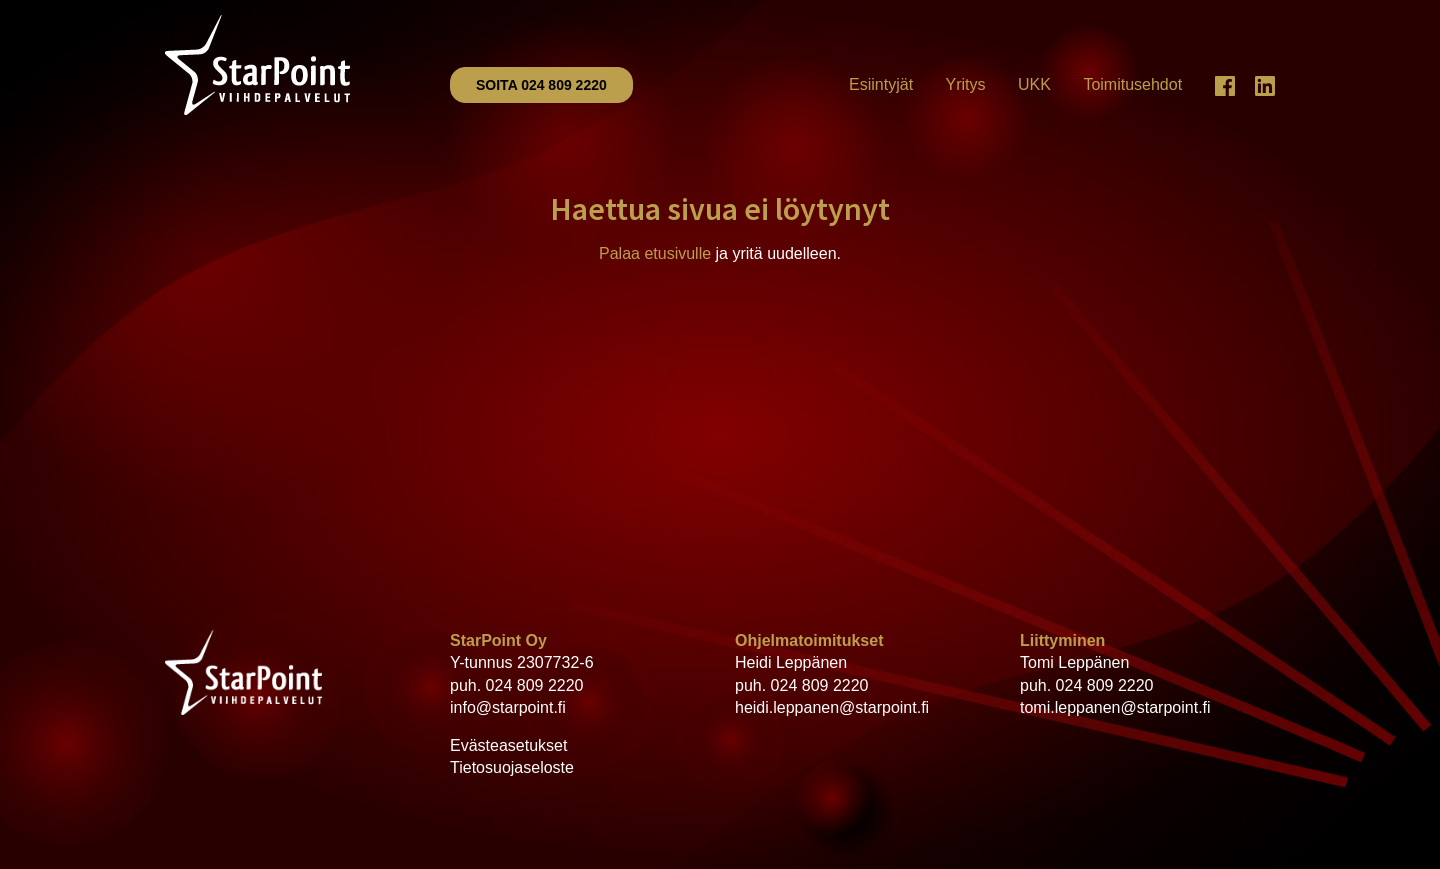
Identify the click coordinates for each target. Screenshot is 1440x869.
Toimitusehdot (1132, 84)
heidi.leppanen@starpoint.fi (832, 707)
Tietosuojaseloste (512, 767)
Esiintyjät (881, 84)
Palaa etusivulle (655, 253)
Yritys (966, 84)
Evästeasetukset (508, 745)
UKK (1034, 84)
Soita (541, 85)
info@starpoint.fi (508, 707)
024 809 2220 (535, 685)
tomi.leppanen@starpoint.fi (1115, 707)
